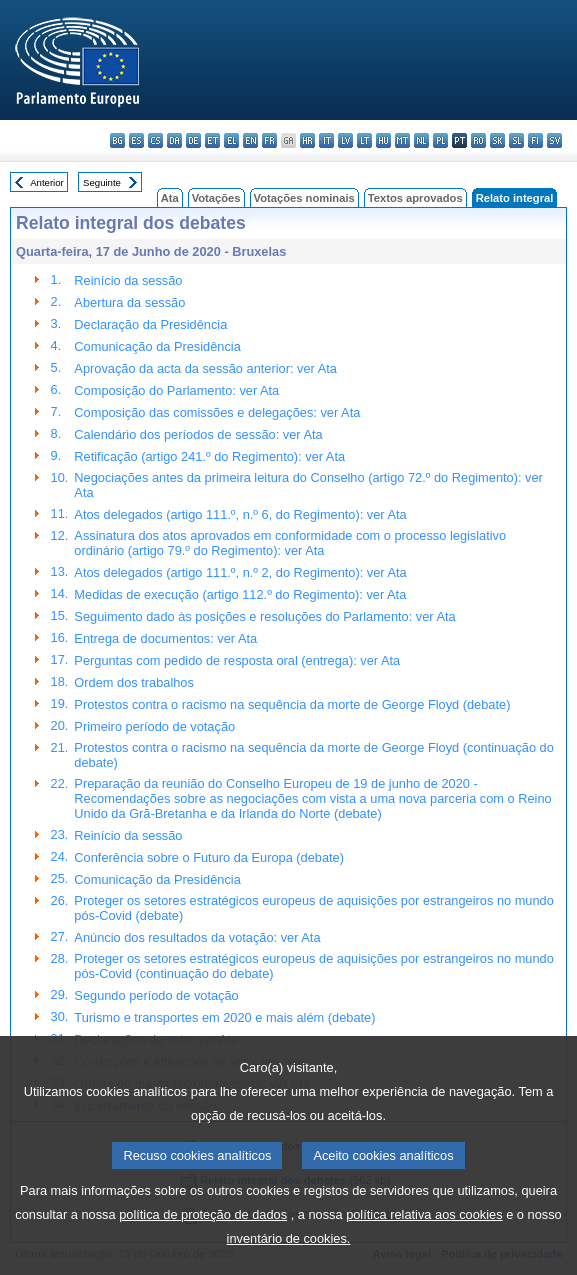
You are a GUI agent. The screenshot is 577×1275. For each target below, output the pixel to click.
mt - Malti (402, 140)
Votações (216, 198)
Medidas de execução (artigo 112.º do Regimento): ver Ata (240, 594)
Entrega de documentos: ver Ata (165, 638)
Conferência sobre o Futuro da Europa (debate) (209, 857)
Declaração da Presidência (150, 324)
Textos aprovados (415, 198)
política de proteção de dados (203, 1242)
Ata (170, 198)
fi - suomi (535, 140)
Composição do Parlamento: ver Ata (176, 390)
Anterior (47, 182)
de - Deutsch (193, 140)
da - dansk (174, 140)
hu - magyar (383, 140)
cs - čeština (155, 140)
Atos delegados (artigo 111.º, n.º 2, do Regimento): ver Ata (240, 572)
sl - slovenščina (516, 140)
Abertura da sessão (129, 302)
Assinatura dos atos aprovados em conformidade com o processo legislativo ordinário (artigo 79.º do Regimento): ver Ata (290, 543)
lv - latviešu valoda (345, 140)
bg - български (117, 140)
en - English (250, 140)
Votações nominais (304, 198)
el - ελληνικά (231, 140)
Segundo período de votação (156, 995)
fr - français (269, 140)
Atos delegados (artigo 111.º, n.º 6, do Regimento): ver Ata (240, 514)
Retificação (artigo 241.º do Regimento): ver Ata (209, 456)
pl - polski (440, 140)
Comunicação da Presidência (157, 346)
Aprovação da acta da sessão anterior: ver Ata (205, 368)
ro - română (478, 140)
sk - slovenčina (497, 140)
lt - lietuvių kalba (364, 140)
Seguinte (102, 182)
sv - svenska (554, 140)
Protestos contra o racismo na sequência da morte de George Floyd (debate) (292, 704)
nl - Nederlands (421, 140)
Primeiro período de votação (154, 726)
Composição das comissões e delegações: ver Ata (217, 412)
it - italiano (326, 140)
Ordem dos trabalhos (134, 682)
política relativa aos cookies (424, 1242)
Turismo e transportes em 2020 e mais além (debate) (224, 1017)
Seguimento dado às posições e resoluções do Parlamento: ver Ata (264, 616)
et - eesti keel (212, 140)
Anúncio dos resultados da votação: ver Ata (197, 937)
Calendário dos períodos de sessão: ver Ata (198, 434)
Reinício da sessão (128, 280)
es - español (136, 140)
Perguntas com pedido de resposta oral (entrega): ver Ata (237, 660)
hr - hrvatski (307, 140)
